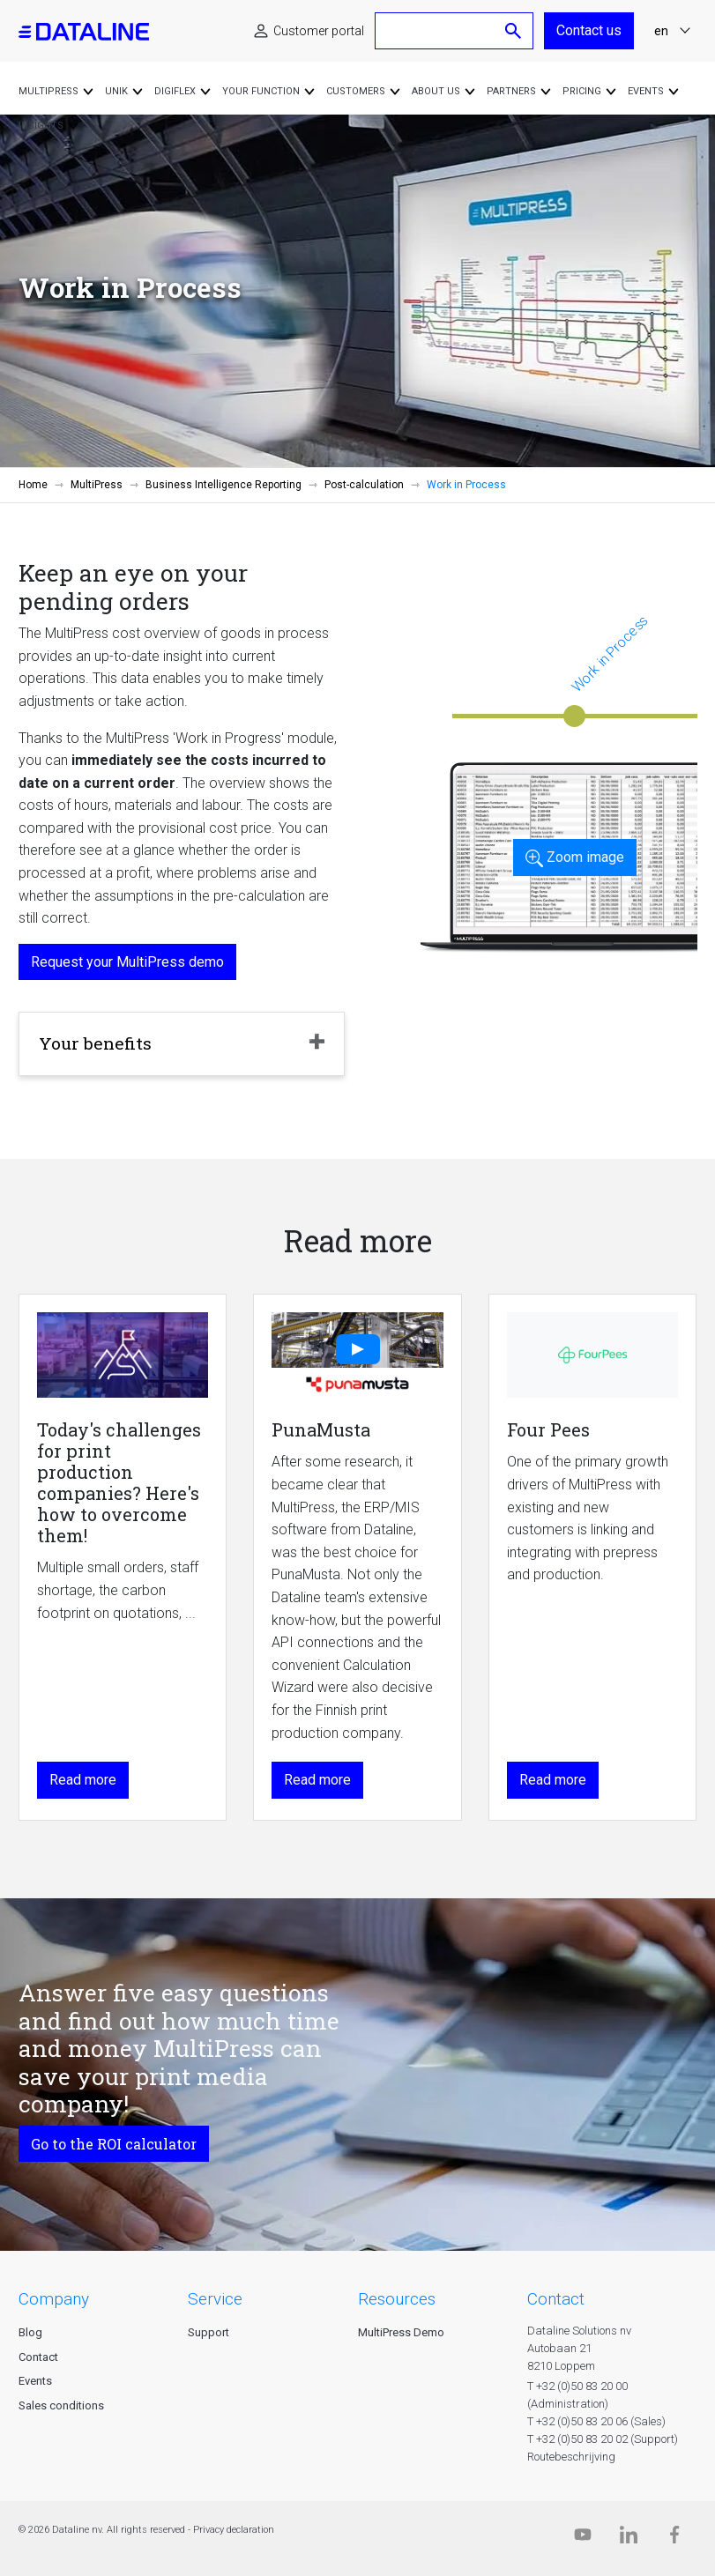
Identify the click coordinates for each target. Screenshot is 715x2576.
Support (208, 2332)
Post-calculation (364, 485)
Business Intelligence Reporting (223, 485)
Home (33, 485)
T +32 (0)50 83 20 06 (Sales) (596, 2421)
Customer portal (318, 31)
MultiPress (97, 485)
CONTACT (556, 2299)
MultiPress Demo (401, 2332)
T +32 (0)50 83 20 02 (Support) (602, 2439)
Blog (30, 2332)
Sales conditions (61, 2405)
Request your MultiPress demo (127, 962)
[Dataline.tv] (583, 2538)
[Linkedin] (629, 2538)
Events (35, 2380)
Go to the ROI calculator (114, 2143)
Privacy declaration (233, 2529)
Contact (38, 2357)
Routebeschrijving (571, 2456)
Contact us (589, 30)
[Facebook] (674, 2538)
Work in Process (610, 653)
